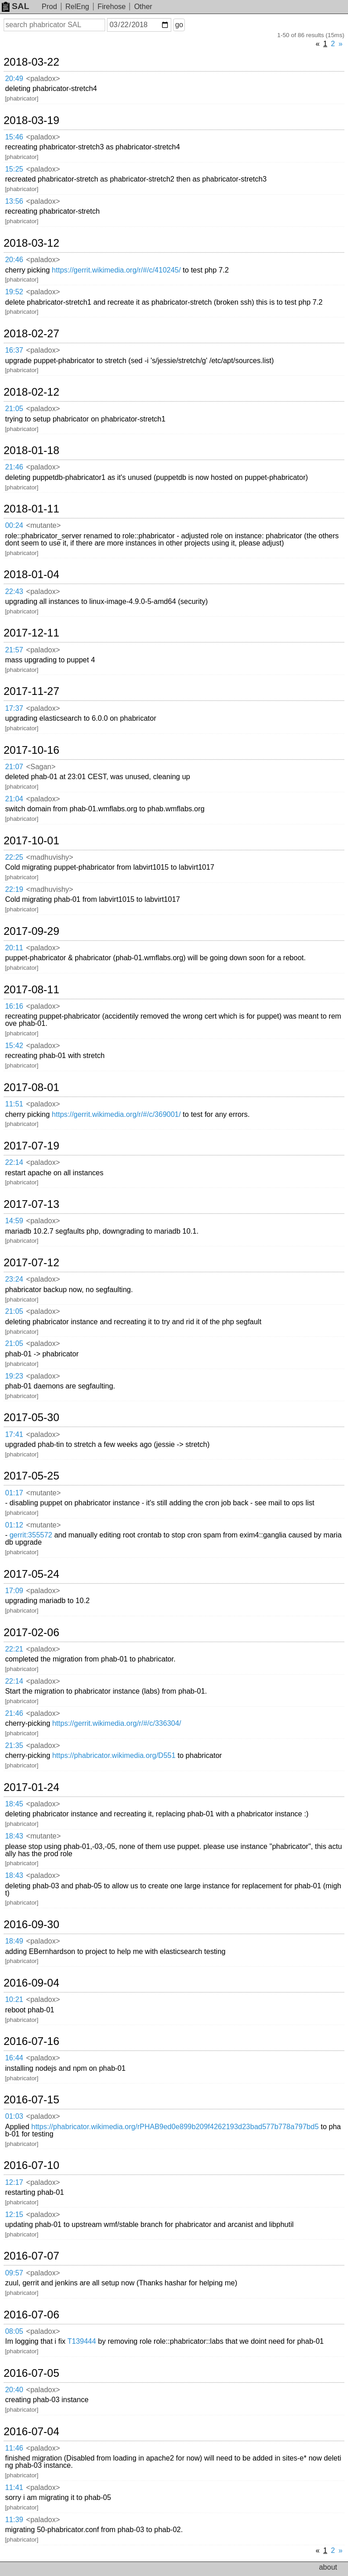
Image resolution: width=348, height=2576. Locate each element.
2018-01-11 (31, 508)
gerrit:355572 (31, 1535)
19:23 (14, 1376)
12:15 (14, 2214)
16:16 (14, 1006)
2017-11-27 (31, 691)
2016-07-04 (31, 2431)
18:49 (14, 1941)
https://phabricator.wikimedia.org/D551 (113, 1755)
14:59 (14, 1221)
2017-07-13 (31, 1204)
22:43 (14, 591)
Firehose (111, 6)
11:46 (14, 2448)
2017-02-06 (31, 1632)
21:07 (14, 767)
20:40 (14, 2390)
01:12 (14, 1525)
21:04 (14, 799)
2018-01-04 (31, 574)
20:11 (14, 948)
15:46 (14, 137)
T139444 (82, 2341)
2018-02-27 (31, 333)
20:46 (14, 259)
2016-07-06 (31, 2314)
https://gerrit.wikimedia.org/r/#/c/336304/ (116, 1723)
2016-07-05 (31, 2373)
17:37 (14, 708)
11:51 (14, 1104)
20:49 (14, 78)
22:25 (14, 857)
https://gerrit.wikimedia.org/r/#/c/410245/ (116, 270)
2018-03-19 (31, 120)
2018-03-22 (31, 62)
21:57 (14, 650)
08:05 (14, 2331)
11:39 (14, 2519)
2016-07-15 (31, 2099)
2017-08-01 (31, 1087)
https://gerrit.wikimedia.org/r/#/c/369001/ (116, 1114)
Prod (49, 6)
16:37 (14, 350)
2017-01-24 (31, 1787)
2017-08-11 (31, 989)
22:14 (14, 1162)
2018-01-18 (31, 450)
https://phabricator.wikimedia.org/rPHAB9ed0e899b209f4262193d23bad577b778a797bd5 (175, 2127)
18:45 (14, 1804)
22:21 (14, 1649)
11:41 (14, 2487)
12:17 (14, 2182)
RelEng (77, 6)
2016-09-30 (31, 1924)
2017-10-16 (31, 750)
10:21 (14, 1999)
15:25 (14, 169)
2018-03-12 (31, 243)
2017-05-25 (31, 1476)
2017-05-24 (31, 1574)
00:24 (14, 525)
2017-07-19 (31, 1145)
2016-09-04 (31, 1983)
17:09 (14, 1590)
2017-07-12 (31, 1262)
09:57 (14, 2273)
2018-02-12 (31, 392)
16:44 (14, 2058)
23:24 (14, 1279)
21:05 (14, 408)
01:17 (14, 1493)
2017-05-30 (31, 1417)
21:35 (14, 1745)
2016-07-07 (31, 2256)
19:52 (14, 292)
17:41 (14, 1434)
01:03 (14, 2116)
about (328, 2567)
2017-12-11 (31, 633)
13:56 (14, 201)
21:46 (14, 467)
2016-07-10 (31, 2165)
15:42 (14, 1045)
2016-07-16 (31, 2041)
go (179, 25)
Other (143, 6)
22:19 (14, 889)
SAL (15, 6)
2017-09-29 (31, 931)
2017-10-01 (31, 840)
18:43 (14, 1836)
